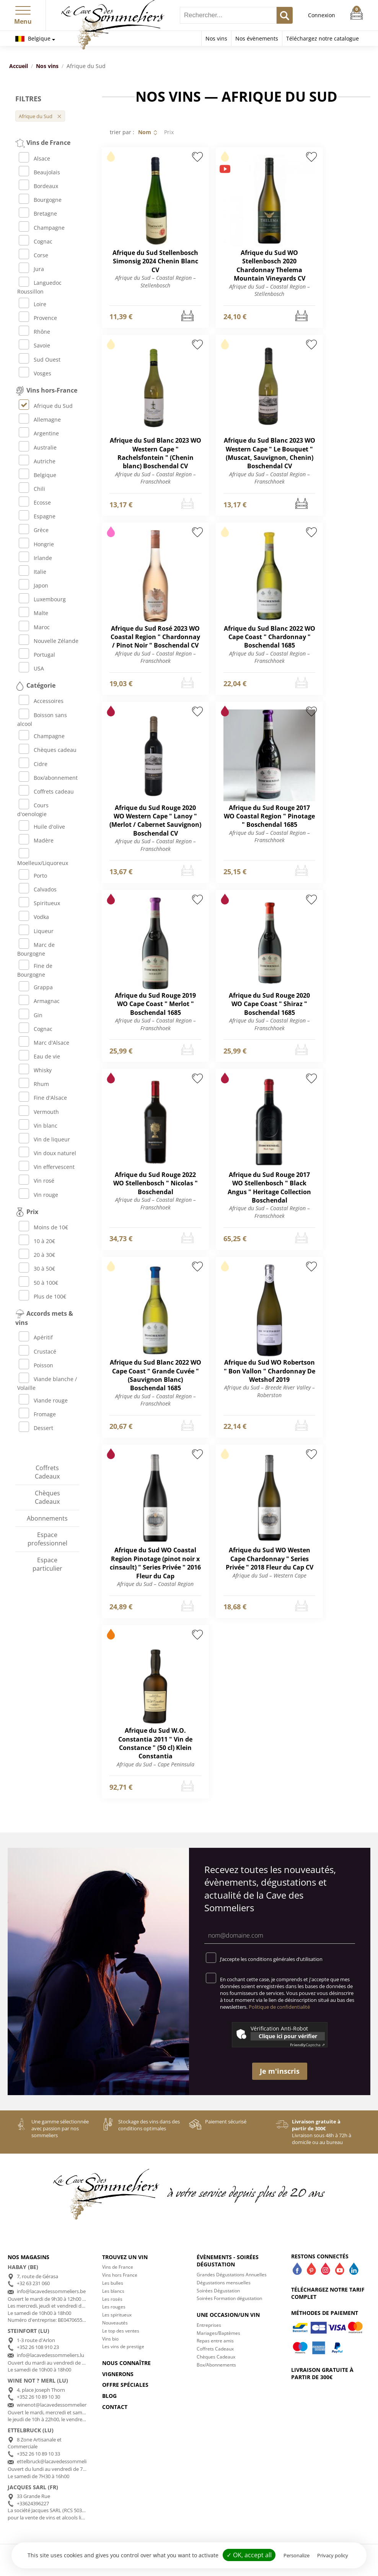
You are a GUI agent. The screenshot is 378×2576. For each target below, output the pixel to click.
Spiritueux (39, 903)
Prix (169, 132)
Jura (31, 269)
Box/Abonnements (216, 2365)
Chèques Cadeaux (47, 1497)
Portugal (37, 654)
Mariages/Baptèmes (218, 2333)
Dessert (36, 1428)
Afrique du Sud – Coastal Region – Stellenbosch (155, 281)
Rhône (34, 331)
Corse (33, 255)
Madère (36, 840)
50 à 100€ (38, 1282)
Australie (38, 447)
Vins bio (110, 2339)
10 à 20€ (37, 1241)
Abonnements (47, 1518)
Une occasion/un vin (228, 2314)
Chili (32, 488)
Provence (38, 317)
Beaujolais (39, 172)
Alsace (34, 158)
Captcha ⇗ (307, 2044)
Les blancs (113, 2291)
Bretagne (38, 213)
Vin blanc (38, 1125)
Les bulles (112, 2283)
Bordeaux (38, 186)
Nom (144, 132)
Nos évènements (256, 38)
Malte (33, 613)
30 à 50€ (37, 1268)
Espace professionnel (47, 1539)
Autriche (37, 461)
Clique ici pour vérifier (288, 2036)
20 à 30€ (37, 1254)
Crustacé (37, 1351)
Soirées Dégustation (218, 2290)
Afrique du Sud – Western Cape (269, 1575)
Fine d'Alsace (43, 1097)
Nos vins (216, 38)
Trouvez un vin (125, 2257)
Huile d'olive (42, 826)
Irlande (35, 558)
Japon (33, 585)
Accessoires (41, 700)
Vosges (35, 373)
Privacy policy (332, 2555)
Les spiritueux (117, 2314)
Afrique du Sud (46, 405)
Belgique (33, 38)
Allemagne (40, 419)
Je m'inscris (280, 2071)
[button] (23, 8)
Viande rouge (43, 1400)
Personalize (297, 2555)
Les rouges (113, 2306)
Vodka (34, 916)
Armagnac (39, 1001)
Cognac (35, 241)
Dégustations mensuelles (224, 2282)
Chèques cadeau (48, 749)
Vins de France (117, 2267)
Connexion (321, 15)
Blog (109, 2395)
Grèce (34, 530)
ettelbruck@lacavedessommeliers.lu (58, 2461)
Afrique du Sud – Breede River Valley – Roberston (269, 1391)
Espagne (37, 516)
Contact (114, 2406)
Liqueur (36, 931)
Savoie (34, 345)
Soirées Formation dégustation (229, 2298)
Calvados (38, 889)
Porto (33, 875)
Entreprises (209, 2325)
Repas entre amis (215, 2340)
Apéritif (36, 1337)
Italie (32, 571)
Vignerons (118, 2374)
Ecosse (35, 502)
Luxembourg (42, 599)
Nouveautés (115, 2323)
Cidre (33, 764)
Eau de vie (39, 1056)
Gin (30, 1015)
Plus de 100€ (42, 1296)
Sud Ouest (39, 359)
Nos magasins (28, 2257)
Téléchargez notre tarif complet (328, 2293)
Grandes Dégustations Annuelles (232, 2274)
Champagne (42, 227)
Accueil (18, 66)
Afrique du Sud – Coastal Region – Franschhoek (155, 478)
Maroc (34, 627)
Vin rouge (38, 1194)
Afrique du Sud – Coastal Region (155, 1583)
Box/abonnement (48, 777)
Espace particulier (47, 1564)
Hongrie (36, 544)
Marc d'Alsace (44, 1042)
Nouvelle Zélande (48, 640)
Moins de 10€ (43, 1227)
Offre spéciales (125, 2384)
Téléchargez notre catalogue (322, 38)
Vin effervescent (47, 1166)
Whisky (35, 1070)
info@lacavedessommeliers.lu (50, 2355)
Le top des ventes (120, 2331)
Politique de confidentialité (279, 2006)
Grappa (36, 987)
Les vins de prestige (123, 2346)
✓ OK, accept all (249, 2555)
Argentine (39, 433)
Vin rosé (36, 1180)
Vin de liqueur (44, 1139)
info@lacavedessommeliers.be (51, 2291)
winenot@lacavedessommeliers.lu (55, 2404)
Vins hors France (119, 2275)
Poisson (36, 1365)
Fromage (37, 1414)
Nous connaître (126, 2363)
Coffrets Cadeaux (47, 1472)
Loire (32, 304)
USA (31, 668)
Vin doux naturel (47, 1153)
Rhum (34, 1084)
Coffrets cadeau (46, 791)
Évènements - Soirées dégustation (228, 2260)
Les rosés (112, 2299)
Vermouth (39, 1111)
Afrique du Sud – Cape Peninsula (155, 1764)
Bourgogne (40, 199)
